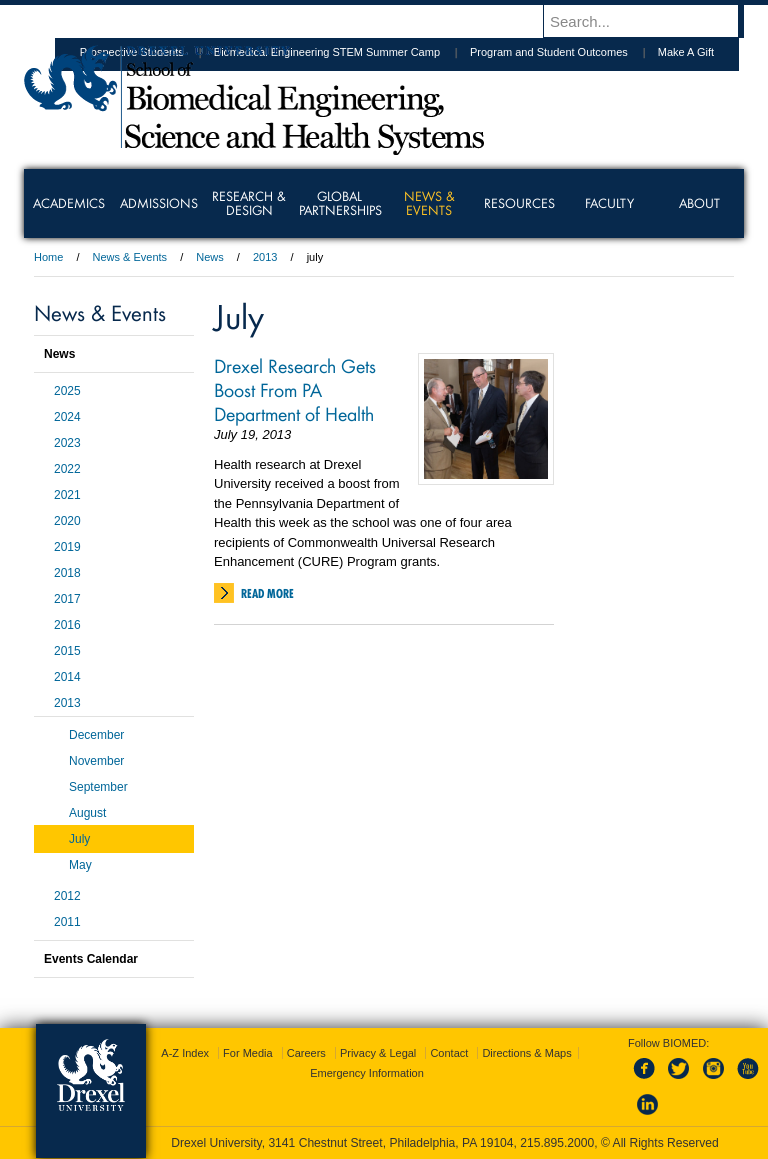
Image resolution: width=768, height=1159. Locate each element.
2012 (67, 896)
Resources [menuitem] (519, 203)
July (79, 839)
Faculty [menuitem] (609, 203)
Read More (267, 593)
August (87, 813)
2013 (265, 257)
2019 (67, 547)
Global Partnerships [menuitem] (340, 203)
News (210, 257)
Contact (449, 1053)
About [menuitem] (699, 203)
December (96, 735)
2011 (67, 922)
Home (48, 257)
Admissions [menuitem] (159, 203)
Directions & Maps (526, 1053)
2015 (67, 651)
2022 (67, 469)
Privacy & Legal (378, 1053)
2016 (67, 625)
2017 (67, 599)
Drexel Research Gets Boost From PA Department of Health (295, 389)
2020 (67, 521)
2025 (67, 391)
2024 (67, 417)
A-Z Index (185, 1053)
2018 (67, 573)
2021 (67, 495)
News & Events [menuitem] (429, 203)
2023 (67, 443)
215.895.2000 (557, 1143)
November (96, 761)
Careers (306, 1053)
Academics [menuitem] (69, 203)
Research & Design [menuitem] (249, 203)
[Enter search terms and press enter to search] (653, 21)
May (80, 865)
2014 (67, 677)
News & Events (130, 257)
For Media (248, 1053)
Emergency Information (367, 1073)
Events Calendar (91, 959)
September (98, 787)
